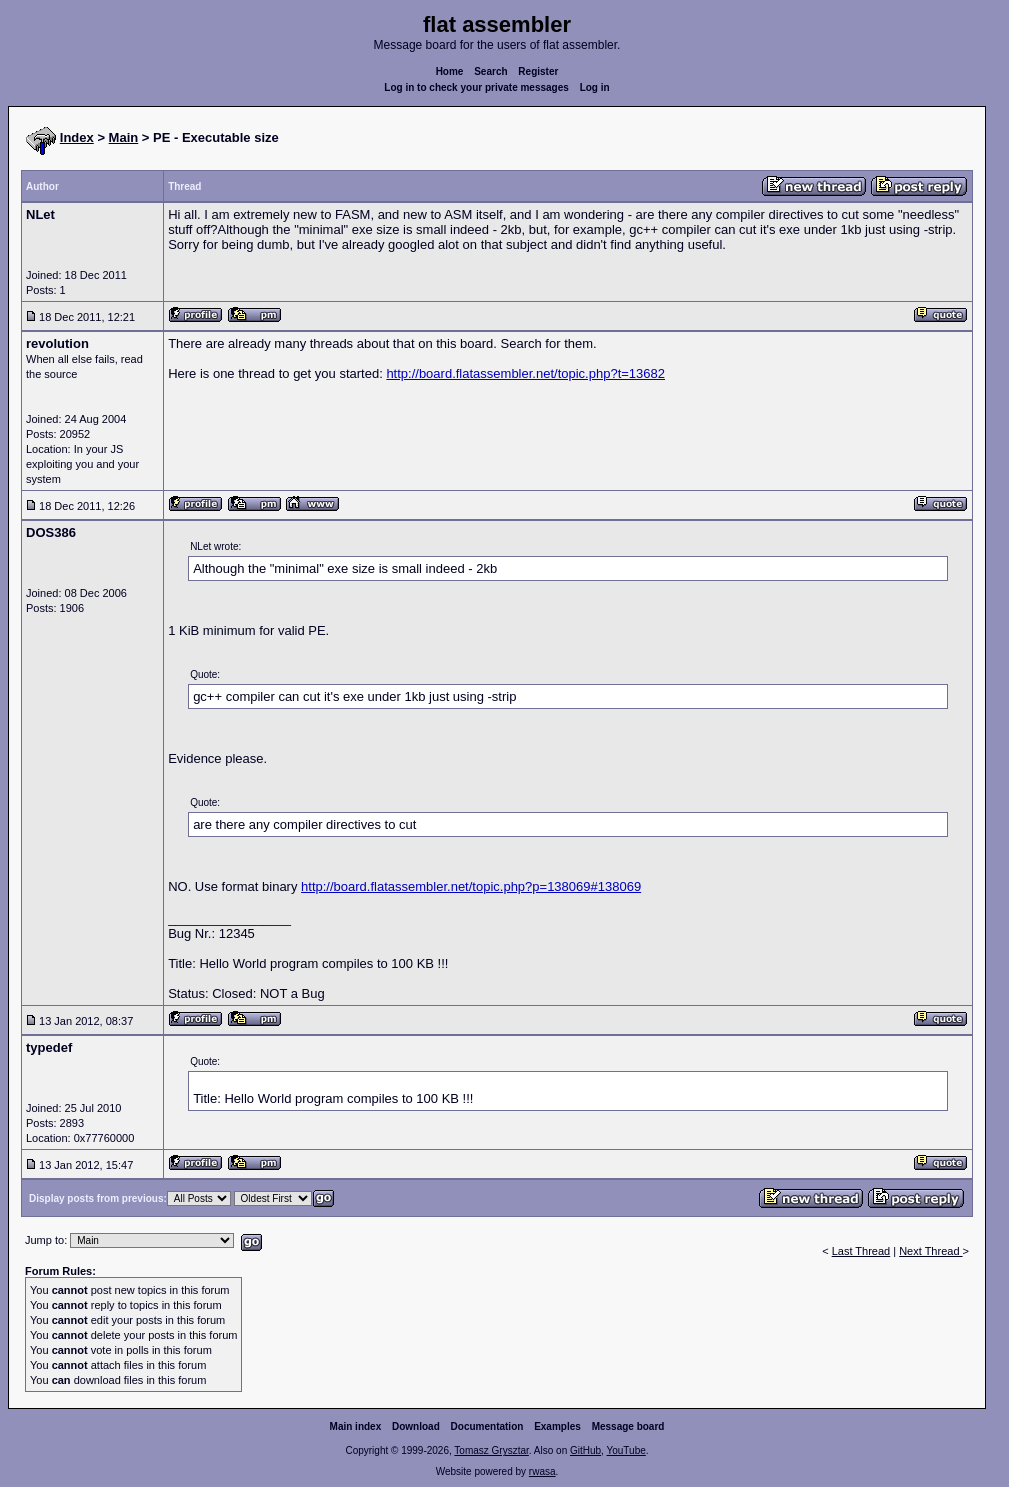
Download (416, 1426)
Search (490, 71)
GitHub (585, 1450)
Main (124, 137)
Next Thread (930, 1251)
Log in (595, 87)
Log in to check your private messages (476, 87)
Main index (356, 1426)
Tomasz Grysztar (491, 1450)
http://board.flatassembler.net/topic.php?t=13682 (525, 373)
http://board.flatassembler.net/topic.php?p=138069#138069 (471, 886)
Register (538, 71)
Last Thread (861, 1251)
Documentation (487, 1426)
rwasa (542, 1471)
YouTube (625, 1450)
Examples (557, 1426)
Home (450, 71)
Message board (628, 1426)
